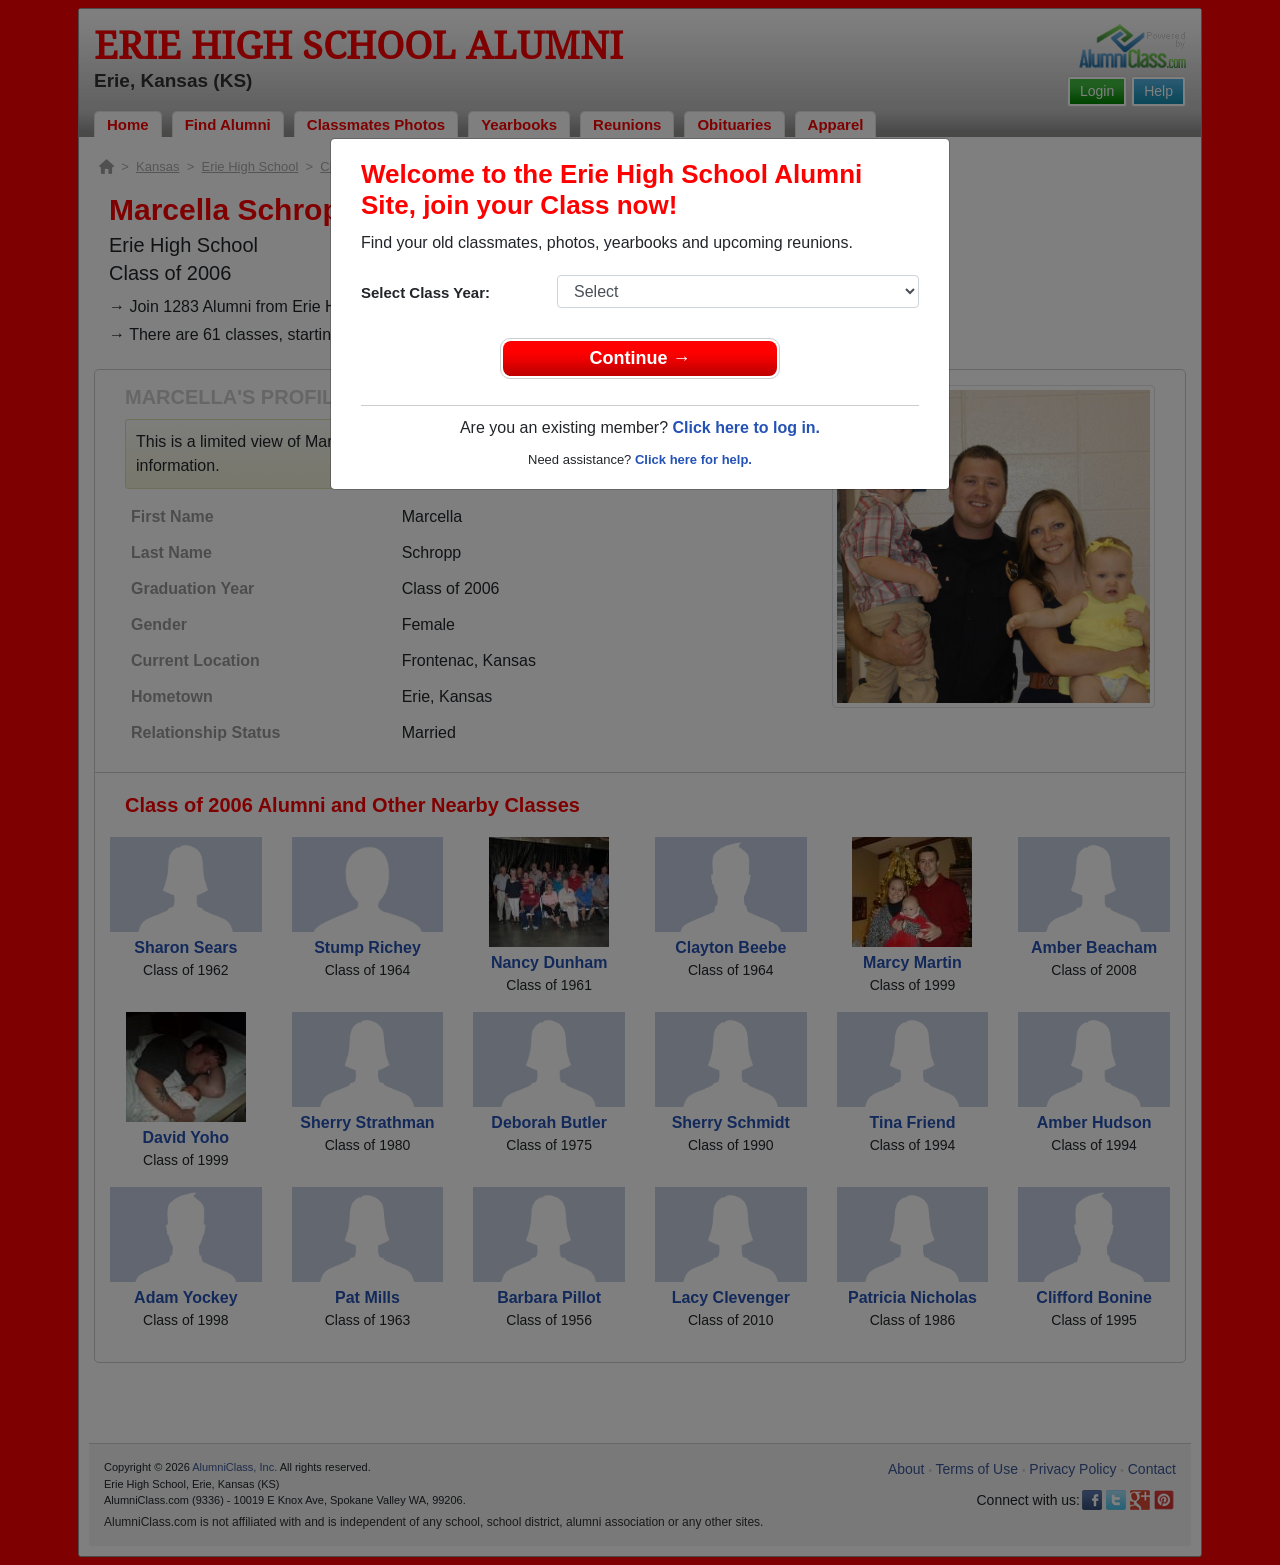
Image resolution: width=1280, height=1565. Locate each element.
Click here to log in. (746, 427)
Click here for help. (693, 459)
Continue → (640, 358)
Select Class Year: (425, 292)
